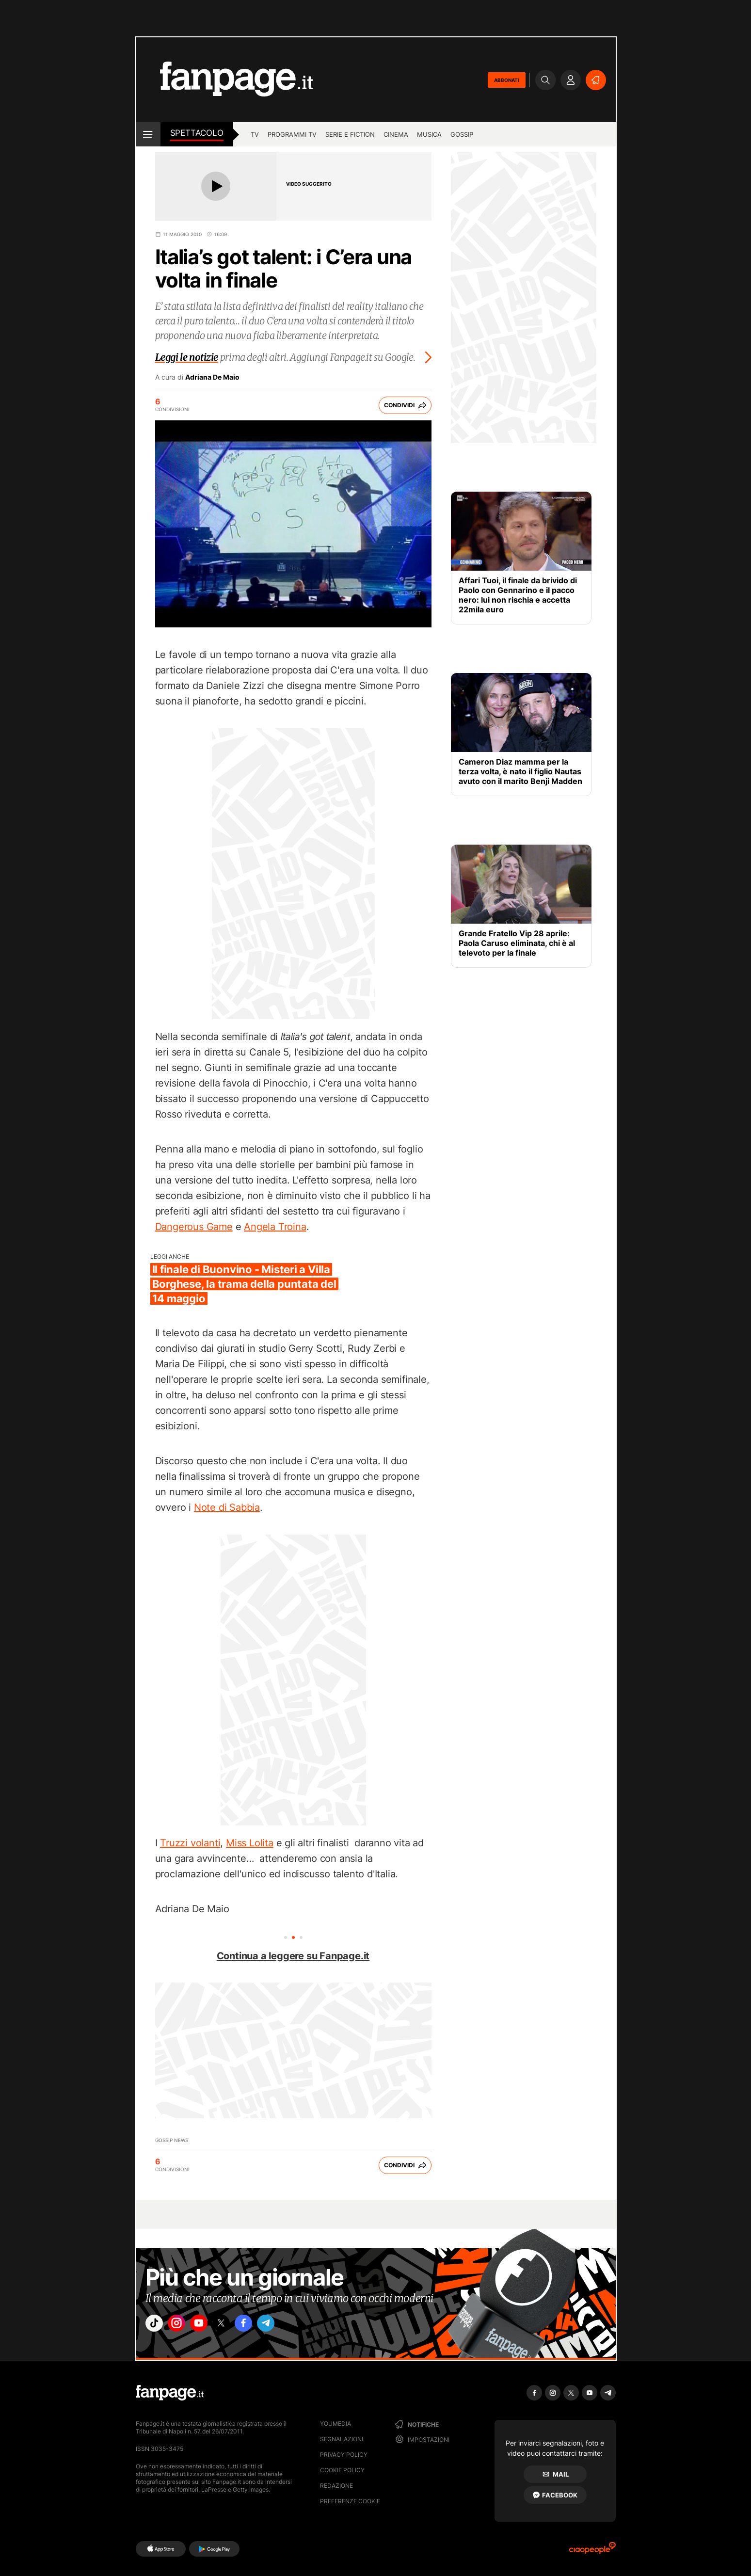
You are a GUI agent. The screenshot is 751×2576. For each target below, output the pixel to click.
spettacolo (197, 133)
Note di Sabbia (227, 1507)
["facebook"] (265, 2326)
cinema (395, 134)
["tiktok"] (156, 2326)
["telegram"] (292, 2326)
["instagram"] (184, 2326)
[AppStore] (161, 2549)
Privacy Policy (344, 2454)
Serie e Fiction (350, 134)
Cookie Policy (342, 2470)
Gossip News (171, 2140)
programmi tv (292, 134)
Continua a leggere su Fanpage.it (293, 1956)
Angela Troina (275, 1226)
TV (255, 134)
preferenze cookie (350, 2501)
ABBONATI (506, 80)
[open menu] (148, 134)
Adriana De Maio (212, 377)
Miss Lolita (249, 1843)
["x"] (238, 2326)
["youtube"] (211, 2326)
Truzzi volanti (190, 1843)
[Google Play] (214, 2549)
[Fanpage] (170, 2392)
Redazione (336, 2485)
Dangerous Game (194, 1226)
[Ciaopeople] (592, 2551)
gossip (461, 134)
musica (429, 134)
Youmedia (335, 2423)
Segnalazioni (341, 2439)
